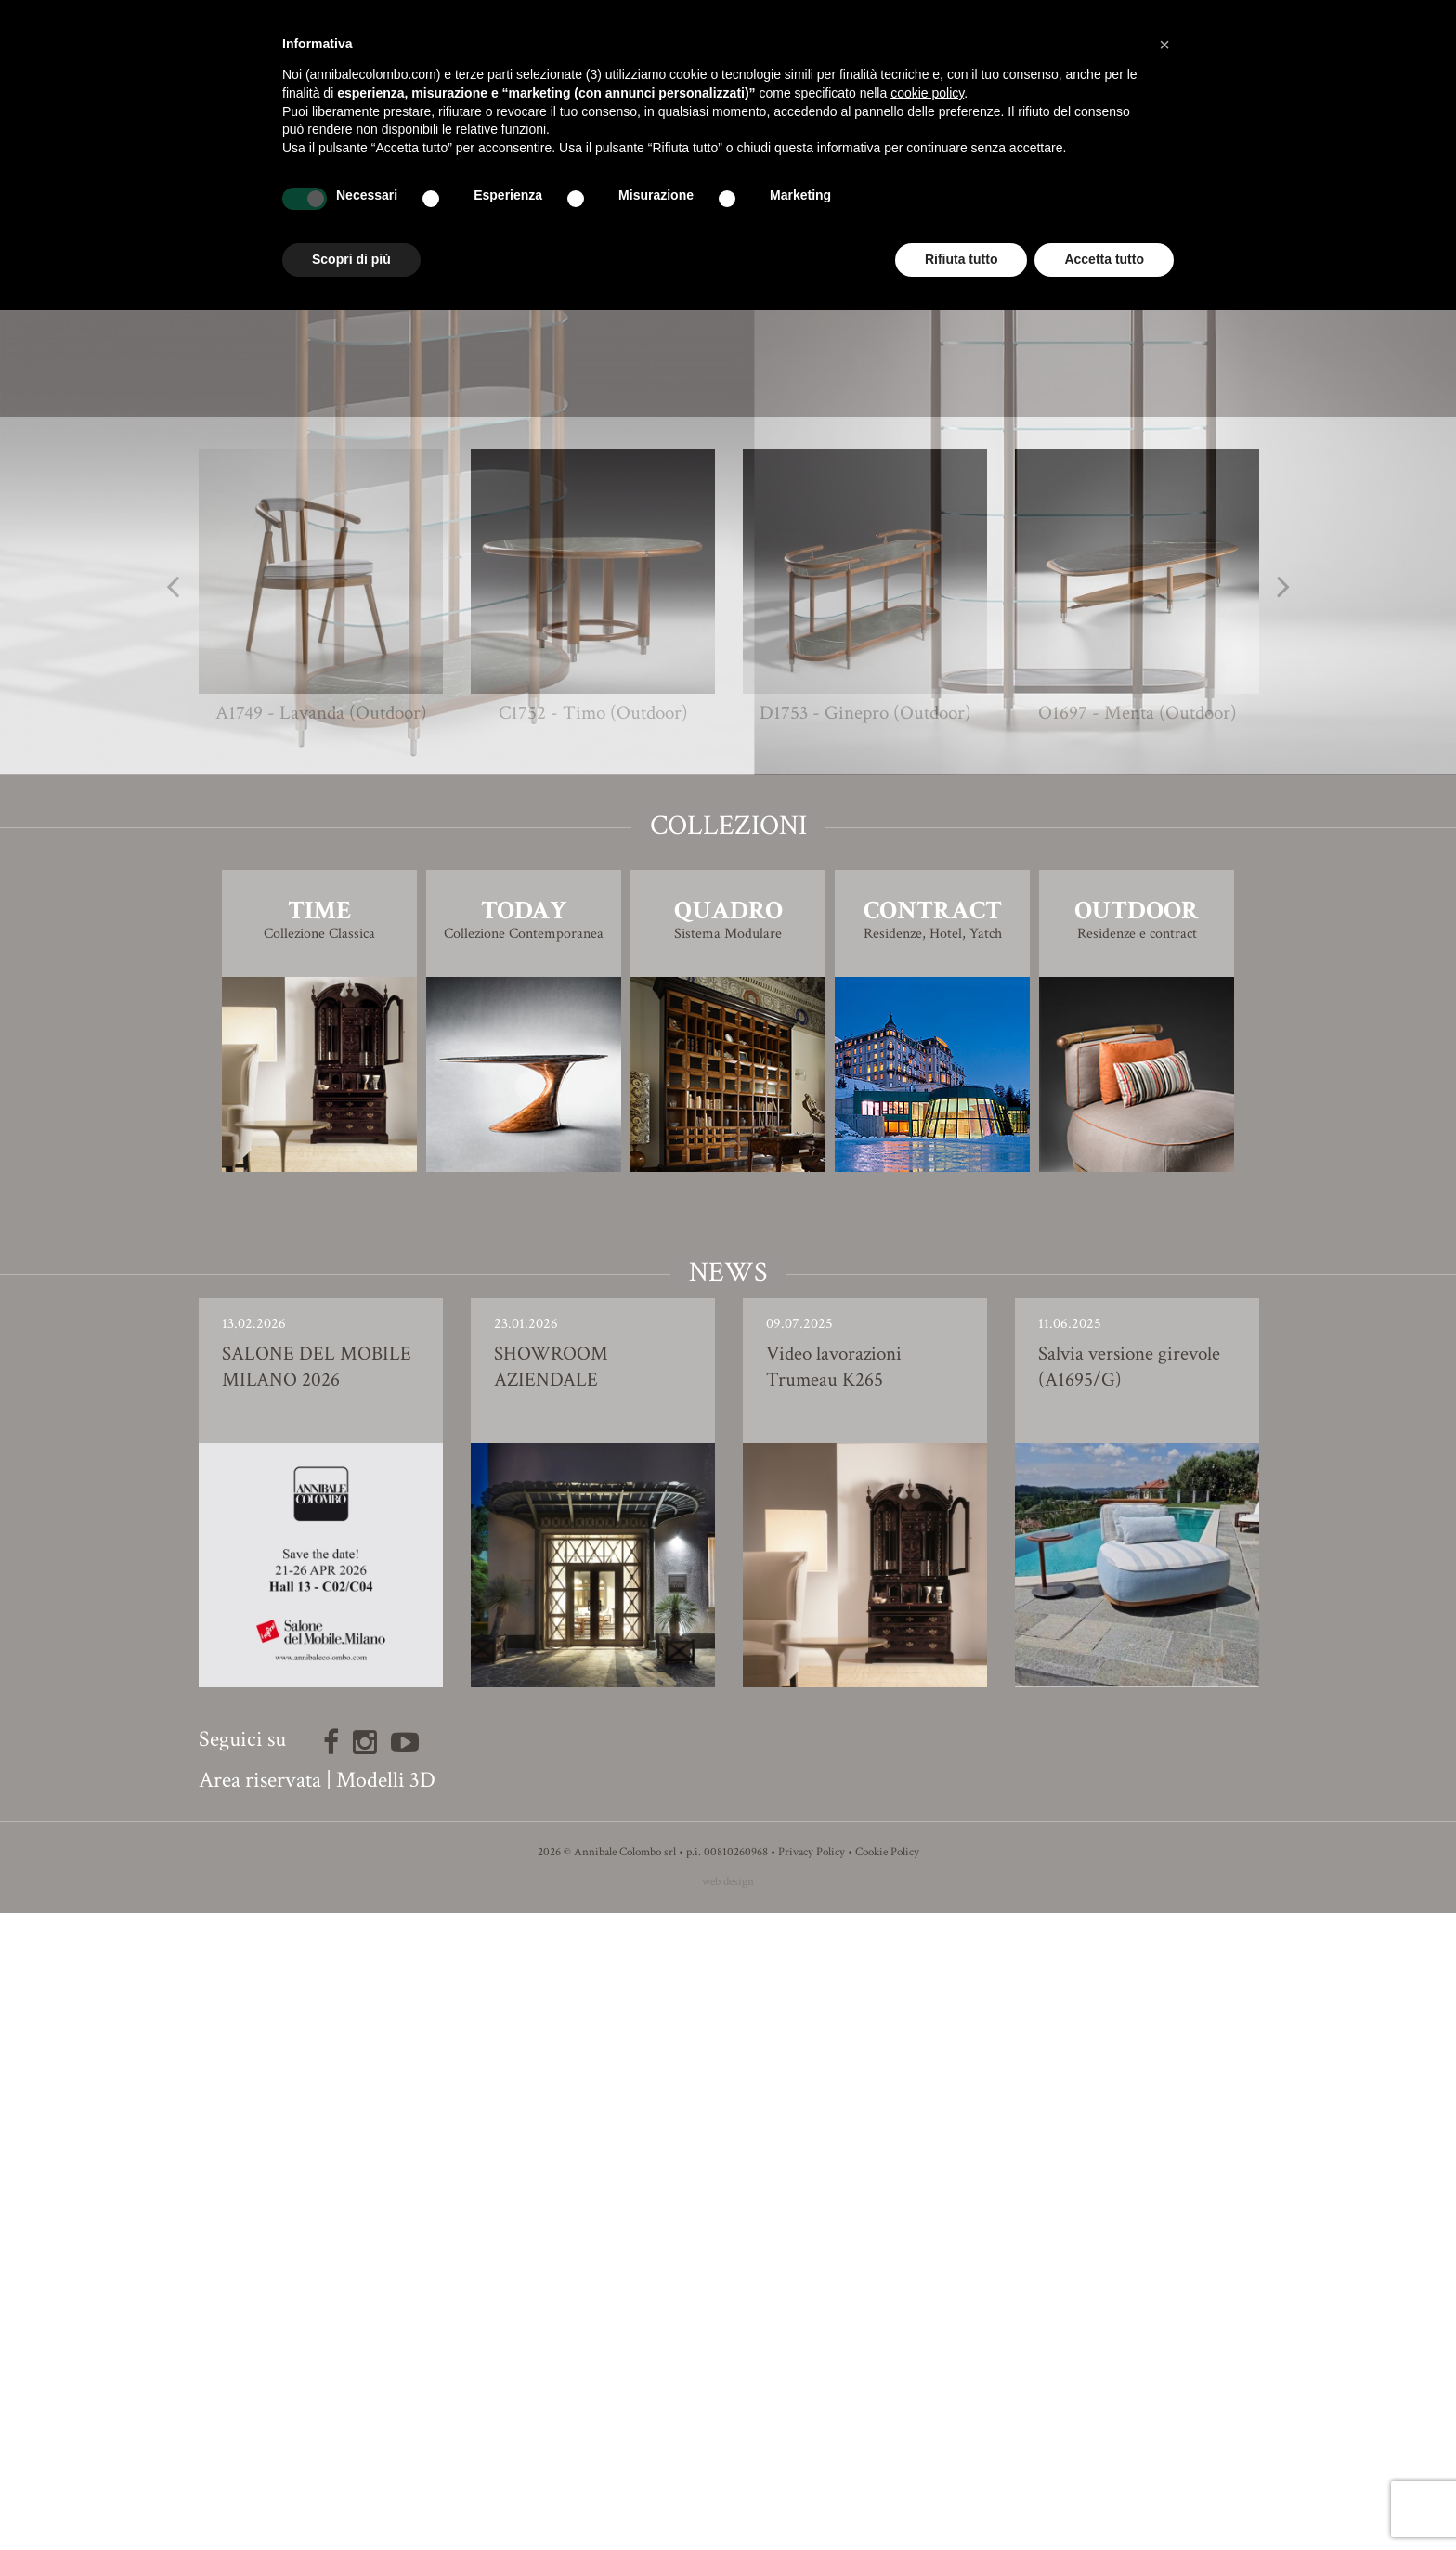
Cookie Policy (887, 2489)
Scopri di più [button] (351, 259)
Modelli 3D (386, 2416)
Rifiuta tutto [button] (961, 259)
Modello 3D (728, 999)
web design (728, 2519)
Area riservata (260, 2416)
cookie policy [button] (927, 92)
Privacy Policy (811, 2489)
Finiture (728, 947)
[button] (1164, 44)
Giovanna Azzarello (761, 909)
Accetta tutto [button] (1104, 259)
